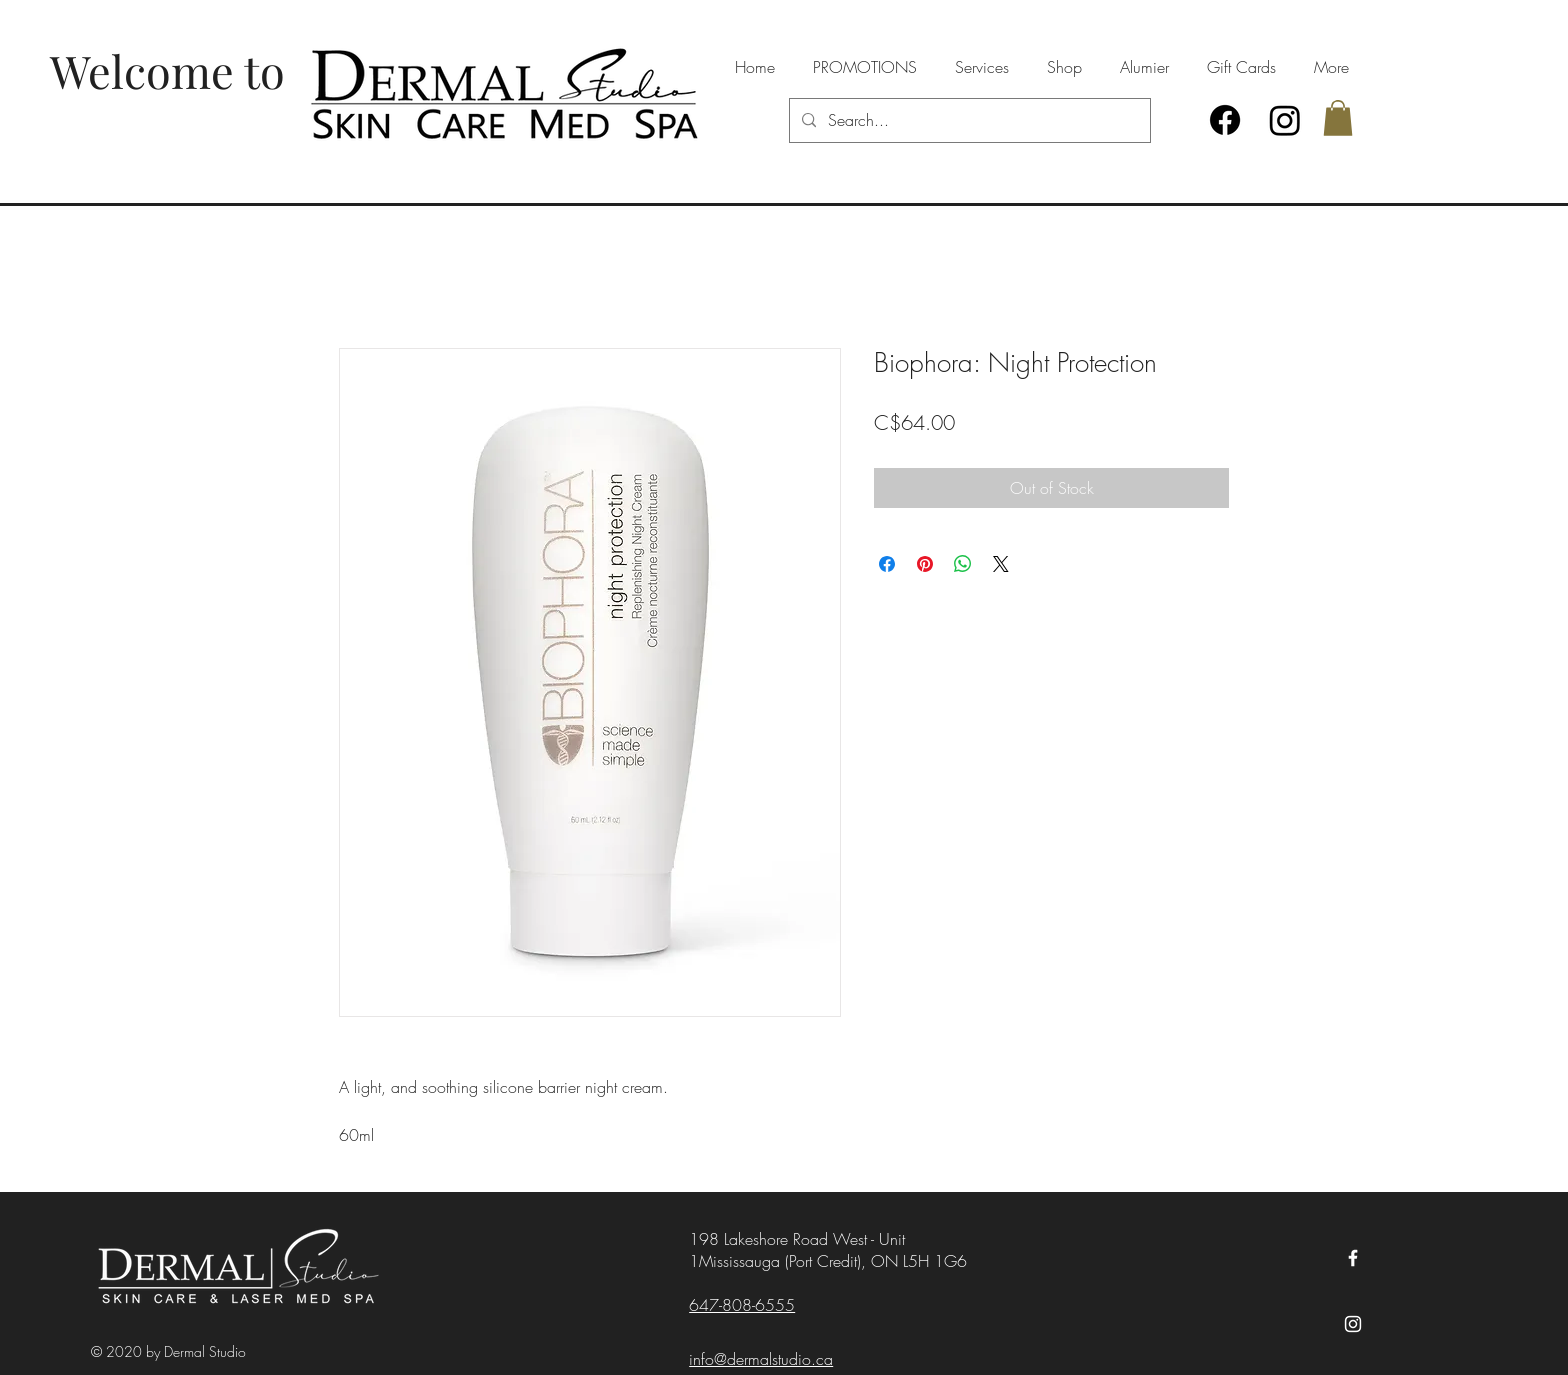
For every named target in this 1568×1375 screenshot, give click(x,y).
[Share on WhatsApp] (963, 564)
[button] (1338, 118)
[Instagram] (1285, 120)
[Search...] (968, 120)
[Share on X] (1001, 564)
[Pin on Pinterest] (925, 564)
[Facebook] (1225, 120)
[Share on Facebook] (887, 564)
